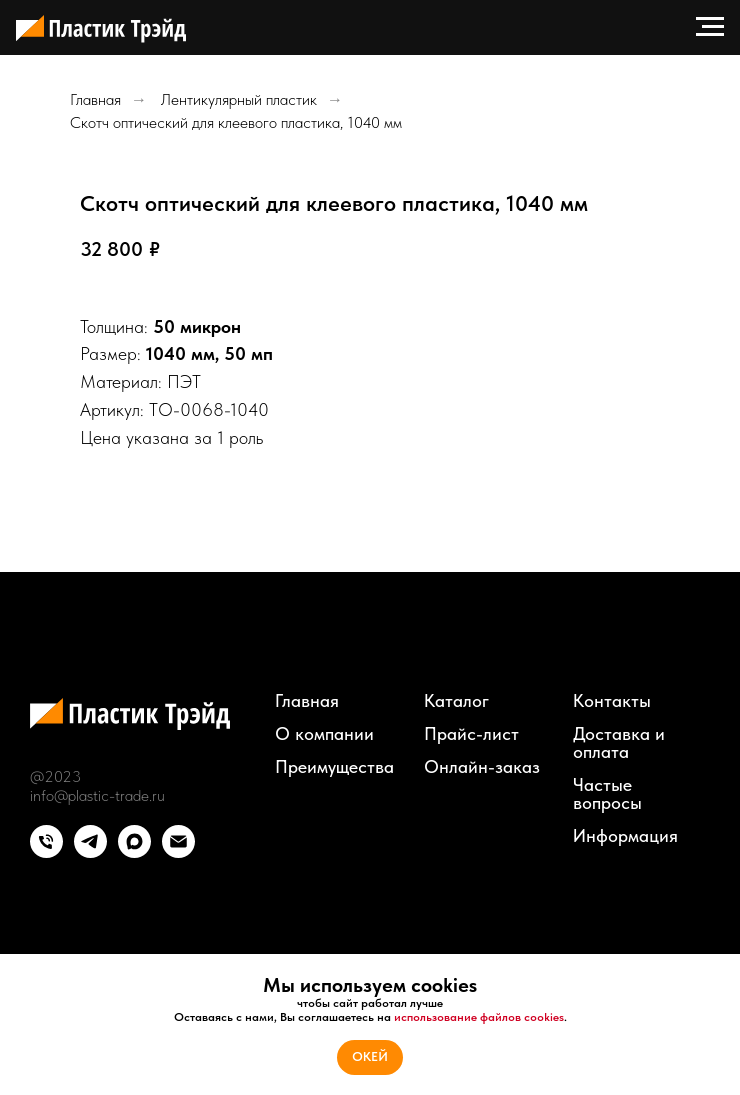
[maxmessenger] (134, 852)
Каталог (456, 701)
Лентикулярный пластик (239, 99)
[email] (178, 852)
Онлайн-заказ (482, 767)
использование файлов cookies (479, 1017)
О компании (324, 734)
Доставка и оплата (619, 743)
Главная (95, 99)
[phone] (46, 852)
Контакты (612, 701)
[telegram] (90, 852)
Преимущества (334, 767)
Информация (625, 836)
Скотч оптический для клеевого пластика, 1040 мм (236, 122)
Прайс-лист (471, 734)
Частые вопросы (607, 794)
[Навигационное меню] (710, 27)
